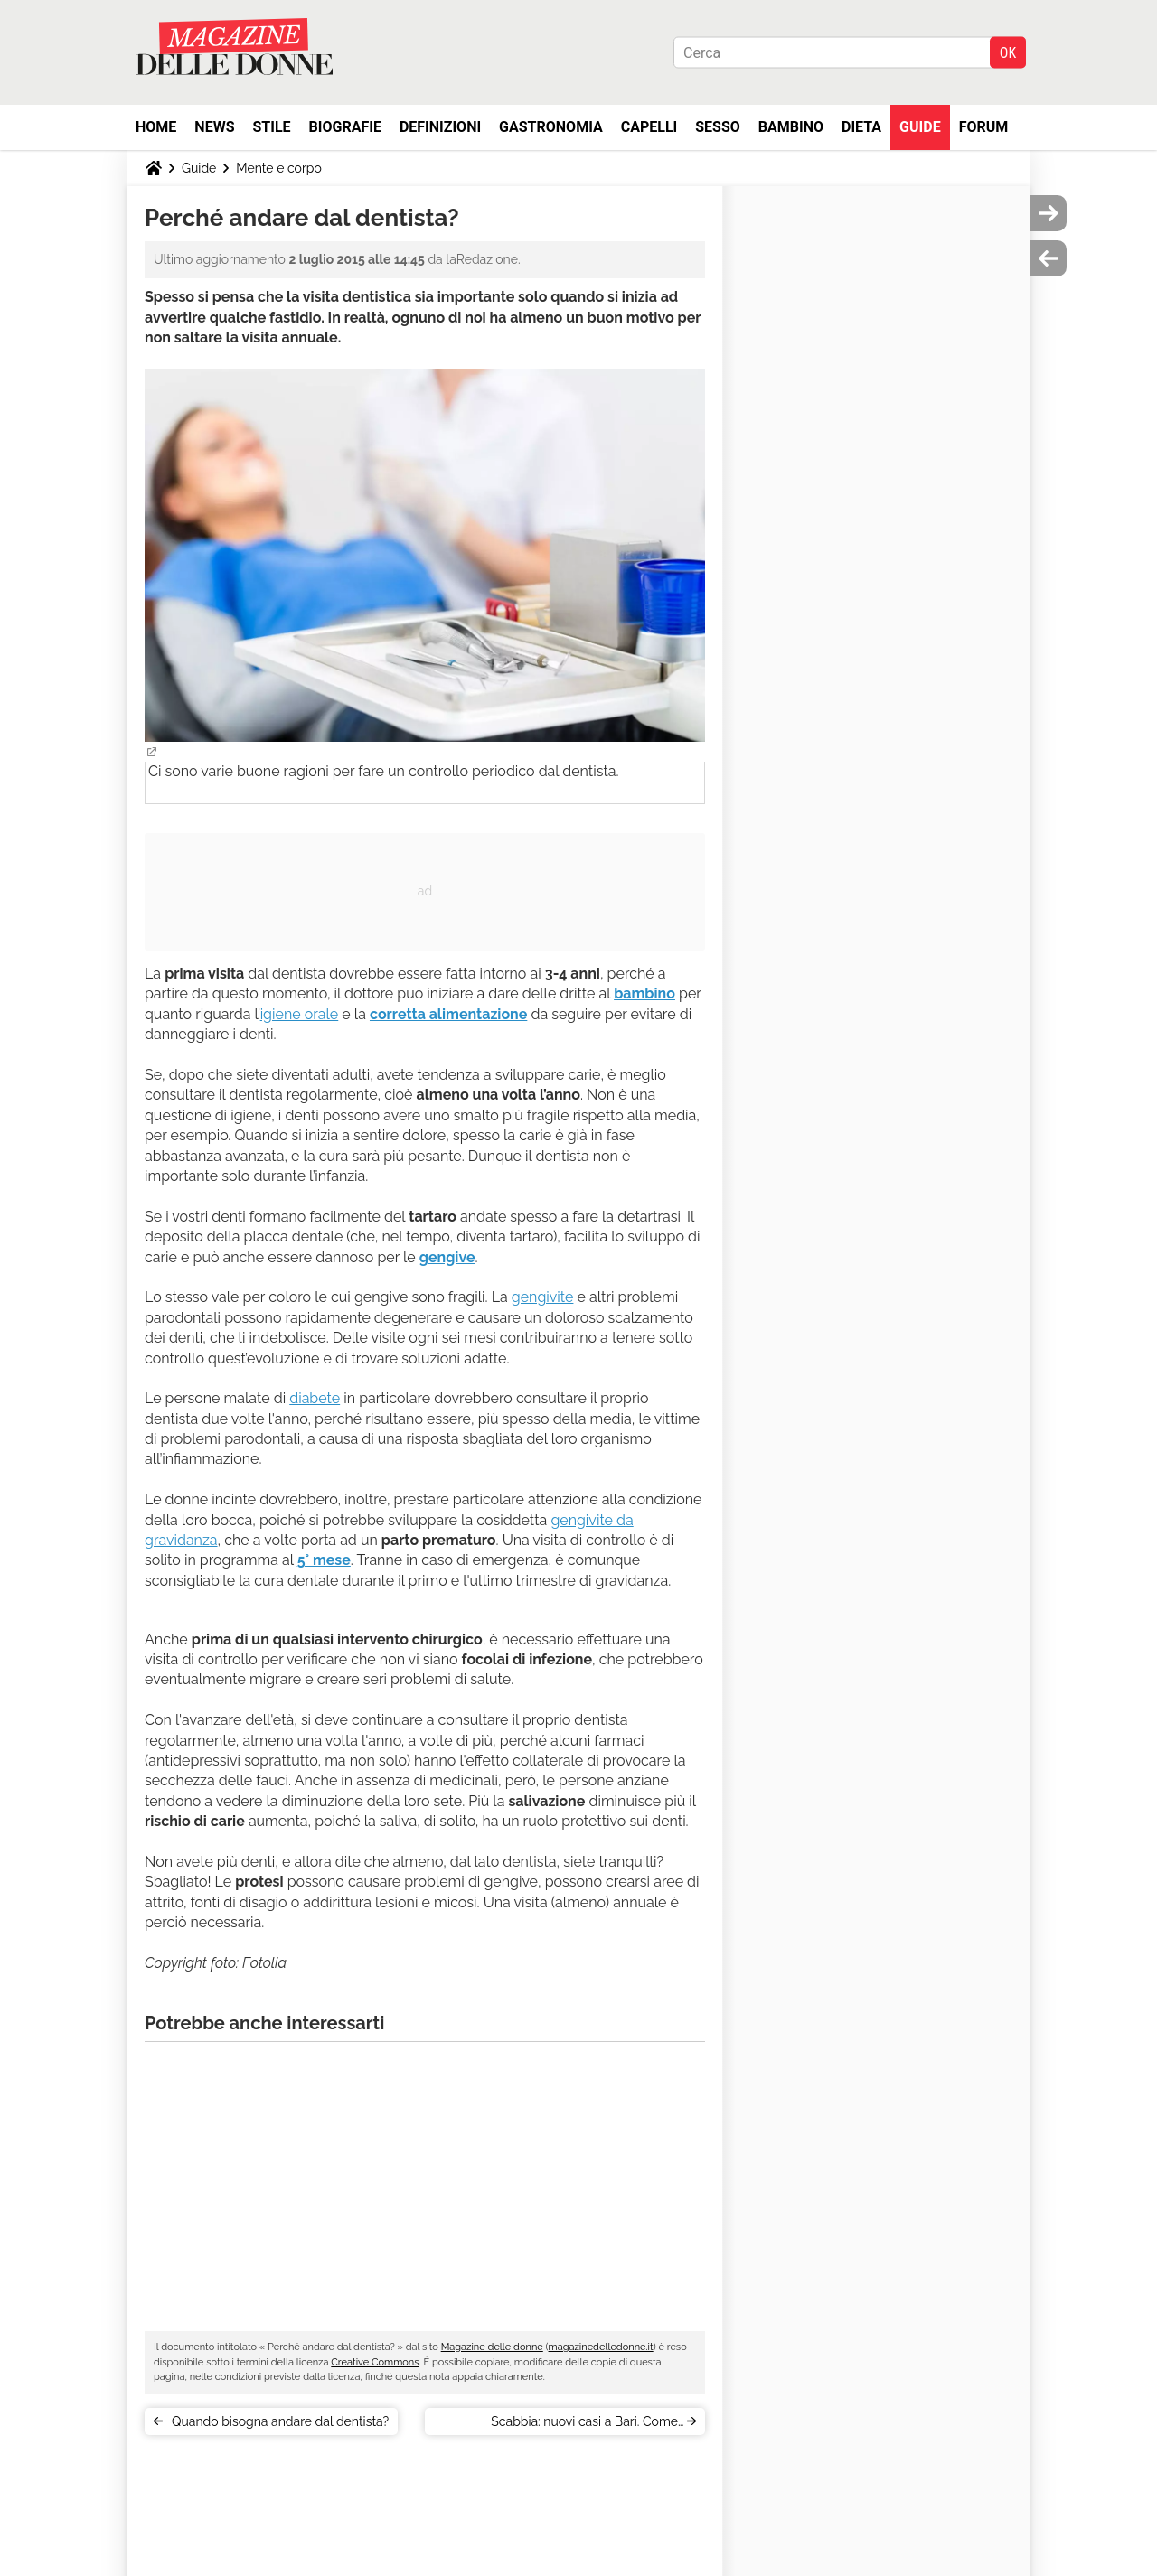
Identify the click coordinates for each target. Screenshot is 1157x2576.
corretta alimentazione (448, 1014)
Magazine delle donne (492, 2347)
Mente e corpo (278, 168)
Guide (920, 127)
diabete (314, 1398)
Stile (271, 127)
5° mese (324, 1560)
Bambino (790, 127)
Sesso (717, 127)
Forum (984, 127)
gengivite (543, 1297)
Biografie (345, 127)
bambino (644, 993)
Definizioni (440, 127)
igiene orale (299, 1014)
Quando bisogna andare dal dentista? (280, 2421)
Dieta (861, 127)
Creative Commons (375, 2362)
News (214, 127)
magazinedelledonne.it (601, 2347)
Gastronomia (551, 127)
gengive (447, 1257)
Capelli (649, 127)
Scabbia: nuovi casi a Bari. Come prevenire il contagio (584, 2424)
